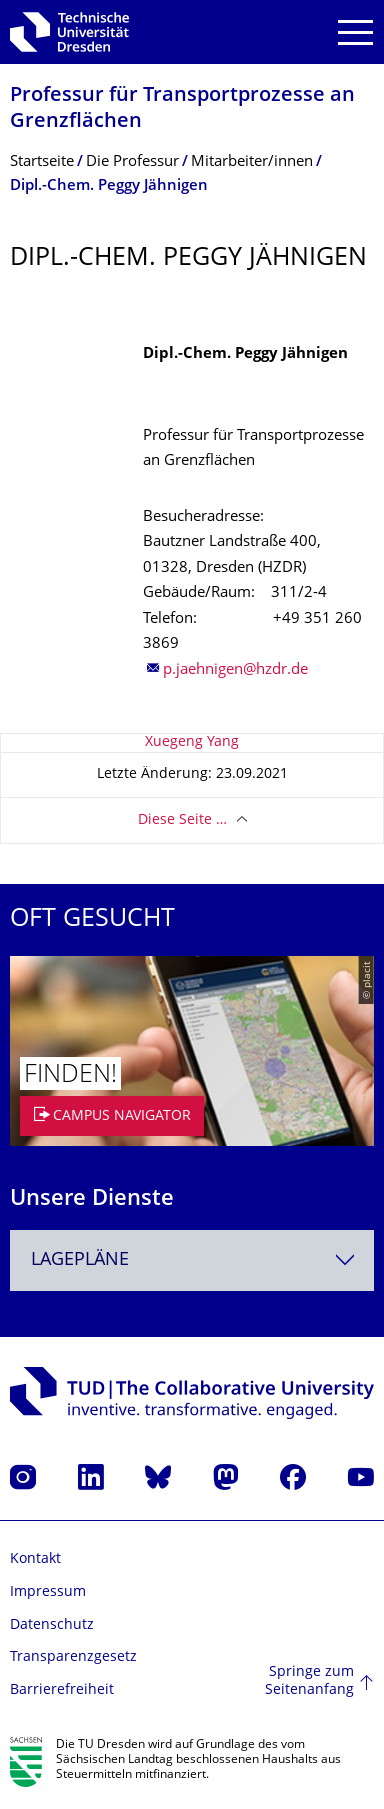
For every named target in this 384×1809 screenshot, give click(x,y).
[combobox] (192, 1260)
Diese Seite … (182, 820)
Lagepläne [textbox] (80, 1260)
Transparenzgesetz (73, 1657)
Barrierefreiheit (62, 1690)
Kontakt (35, 1559)
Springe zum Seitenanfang (309, 1681)
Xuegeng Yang (192, 742)
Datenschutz (52, 1625)
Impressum (48, 1592)
